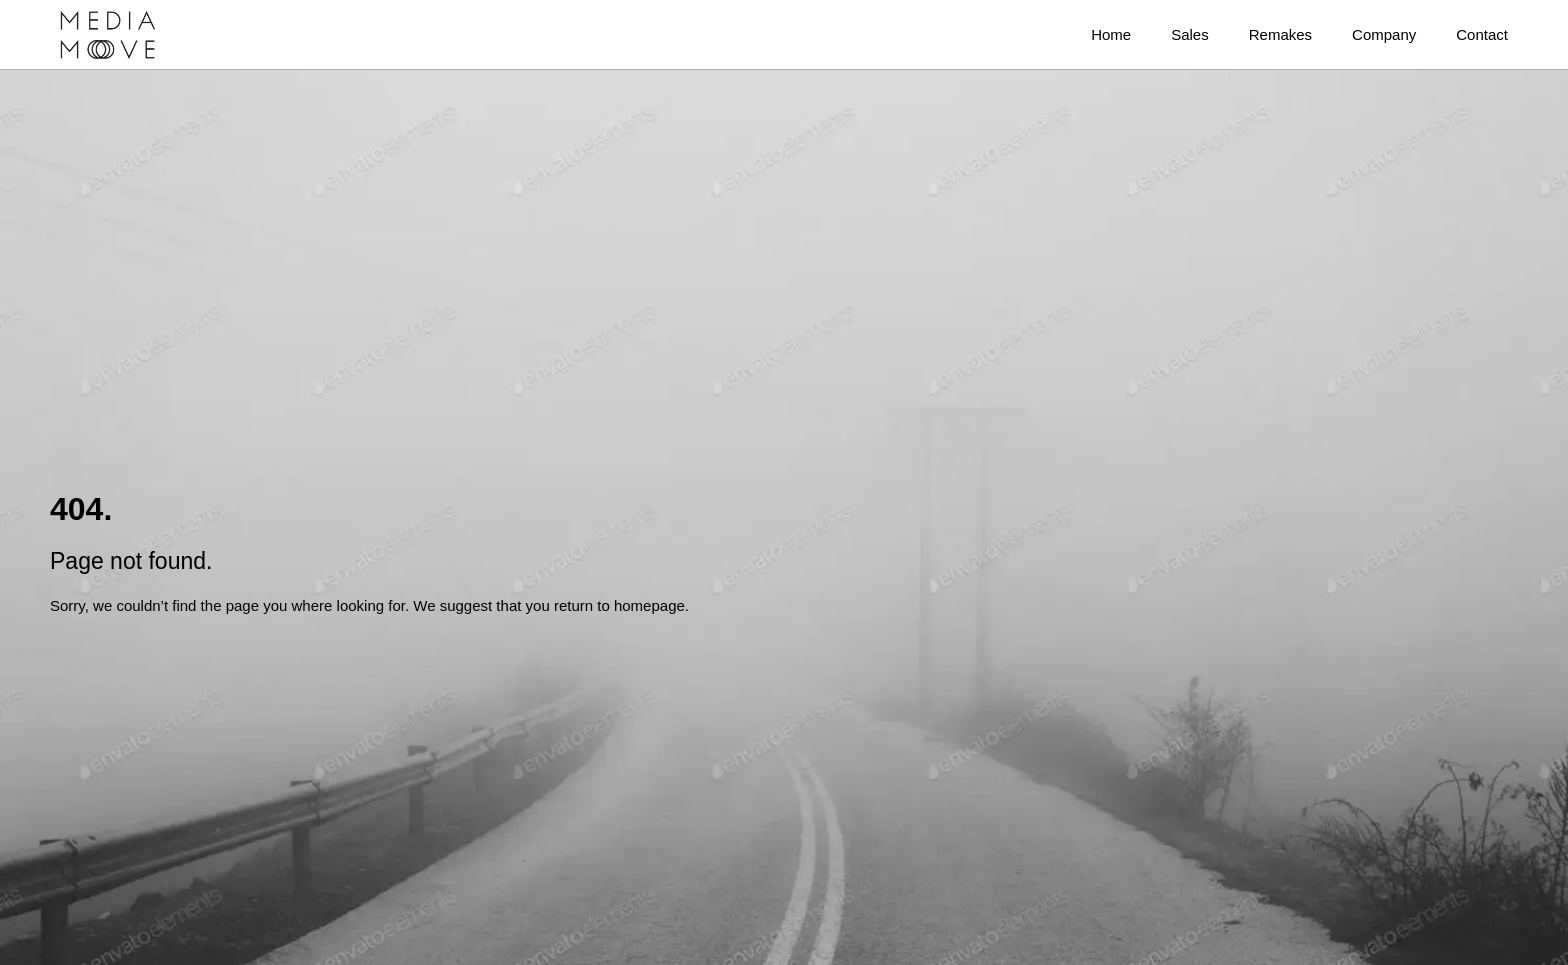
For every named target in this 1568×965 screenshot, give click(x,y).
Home (1111, 34)
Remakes (1280, 34)
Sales (1190, 34)
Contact (1482, 34)
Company (1384, 34)
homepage (649, 605)
